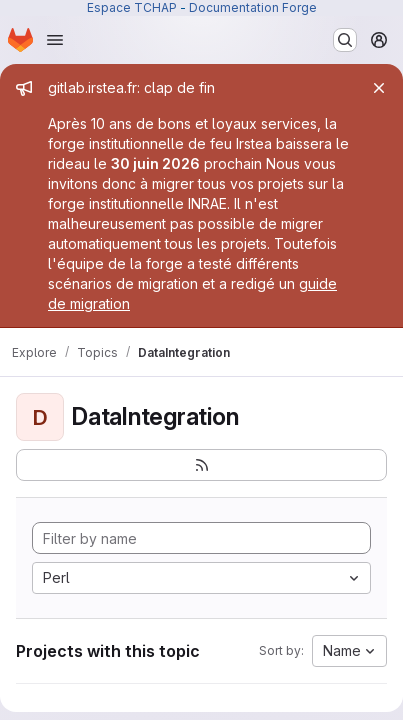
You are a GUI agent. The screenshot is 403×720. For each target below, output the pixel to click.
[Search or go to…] (345, 40)
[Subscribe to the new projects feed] (201, 465)
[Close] (379, 88)
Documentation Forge (253, 7)
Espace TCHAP (132, 7)
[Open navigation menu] (55, 40)
